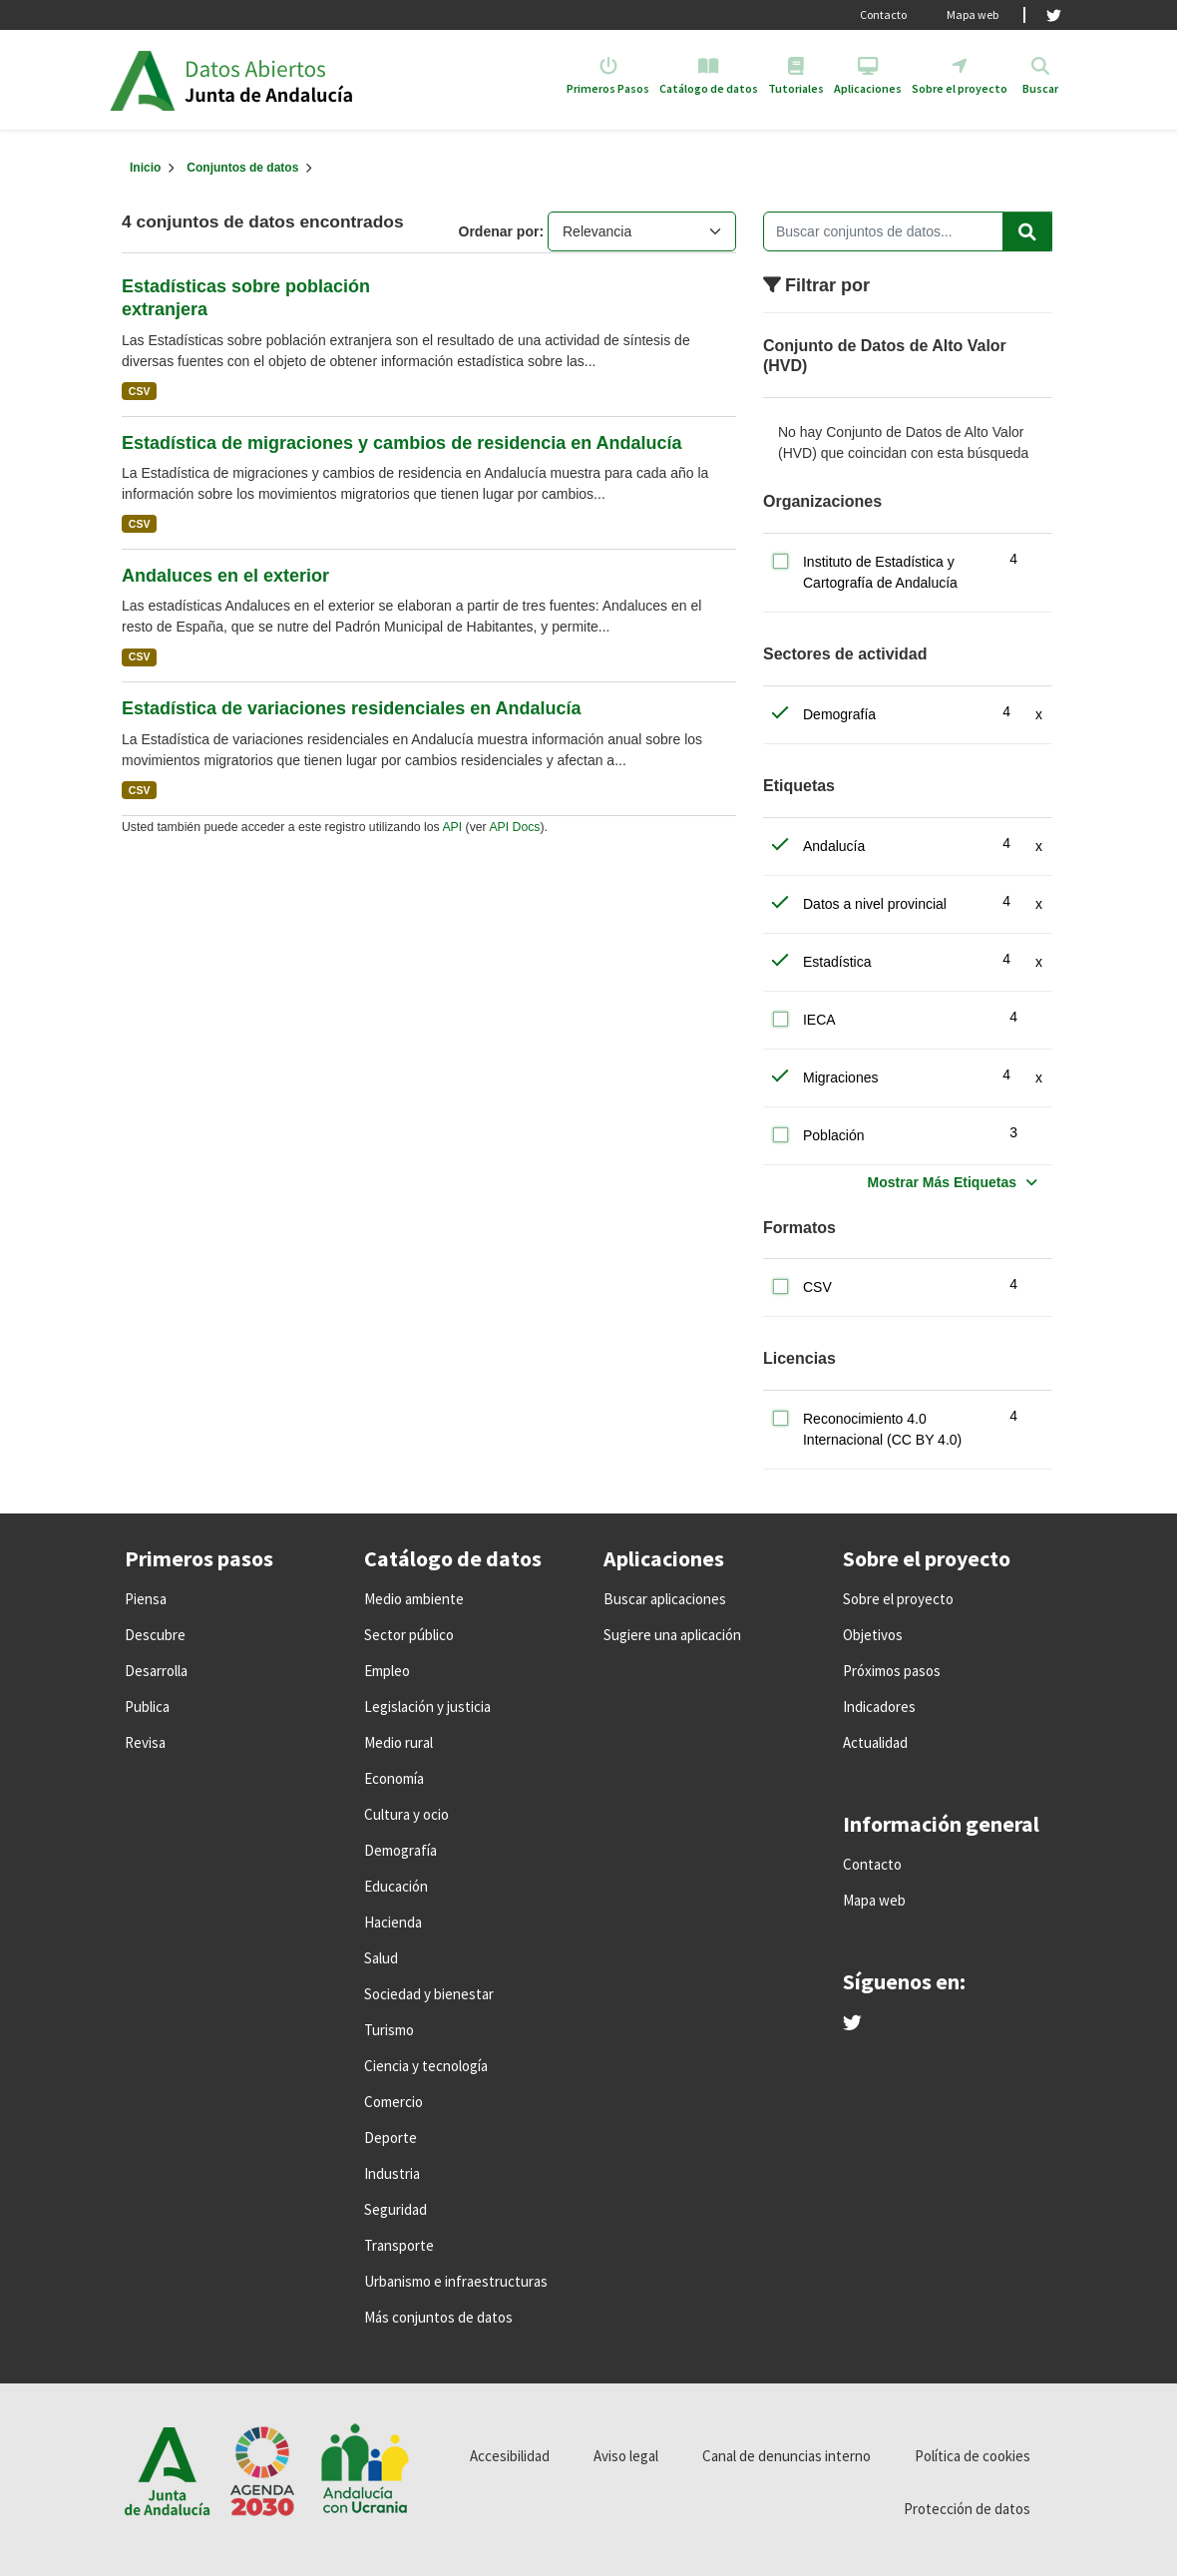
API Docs (514, 827)
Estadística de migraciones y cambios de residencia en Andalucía (402, 443)
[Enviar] (1027, 231)
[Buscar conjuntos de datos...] (907, 231)
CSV (140, 391)
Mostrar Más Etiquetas (942, 1182)
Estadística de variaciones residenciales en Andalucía (352, 708)
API (452, 827)
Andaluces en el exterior (225, 576)
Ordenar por (499, 231)
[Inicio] (145, 168)
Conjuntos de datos (242, 168)
